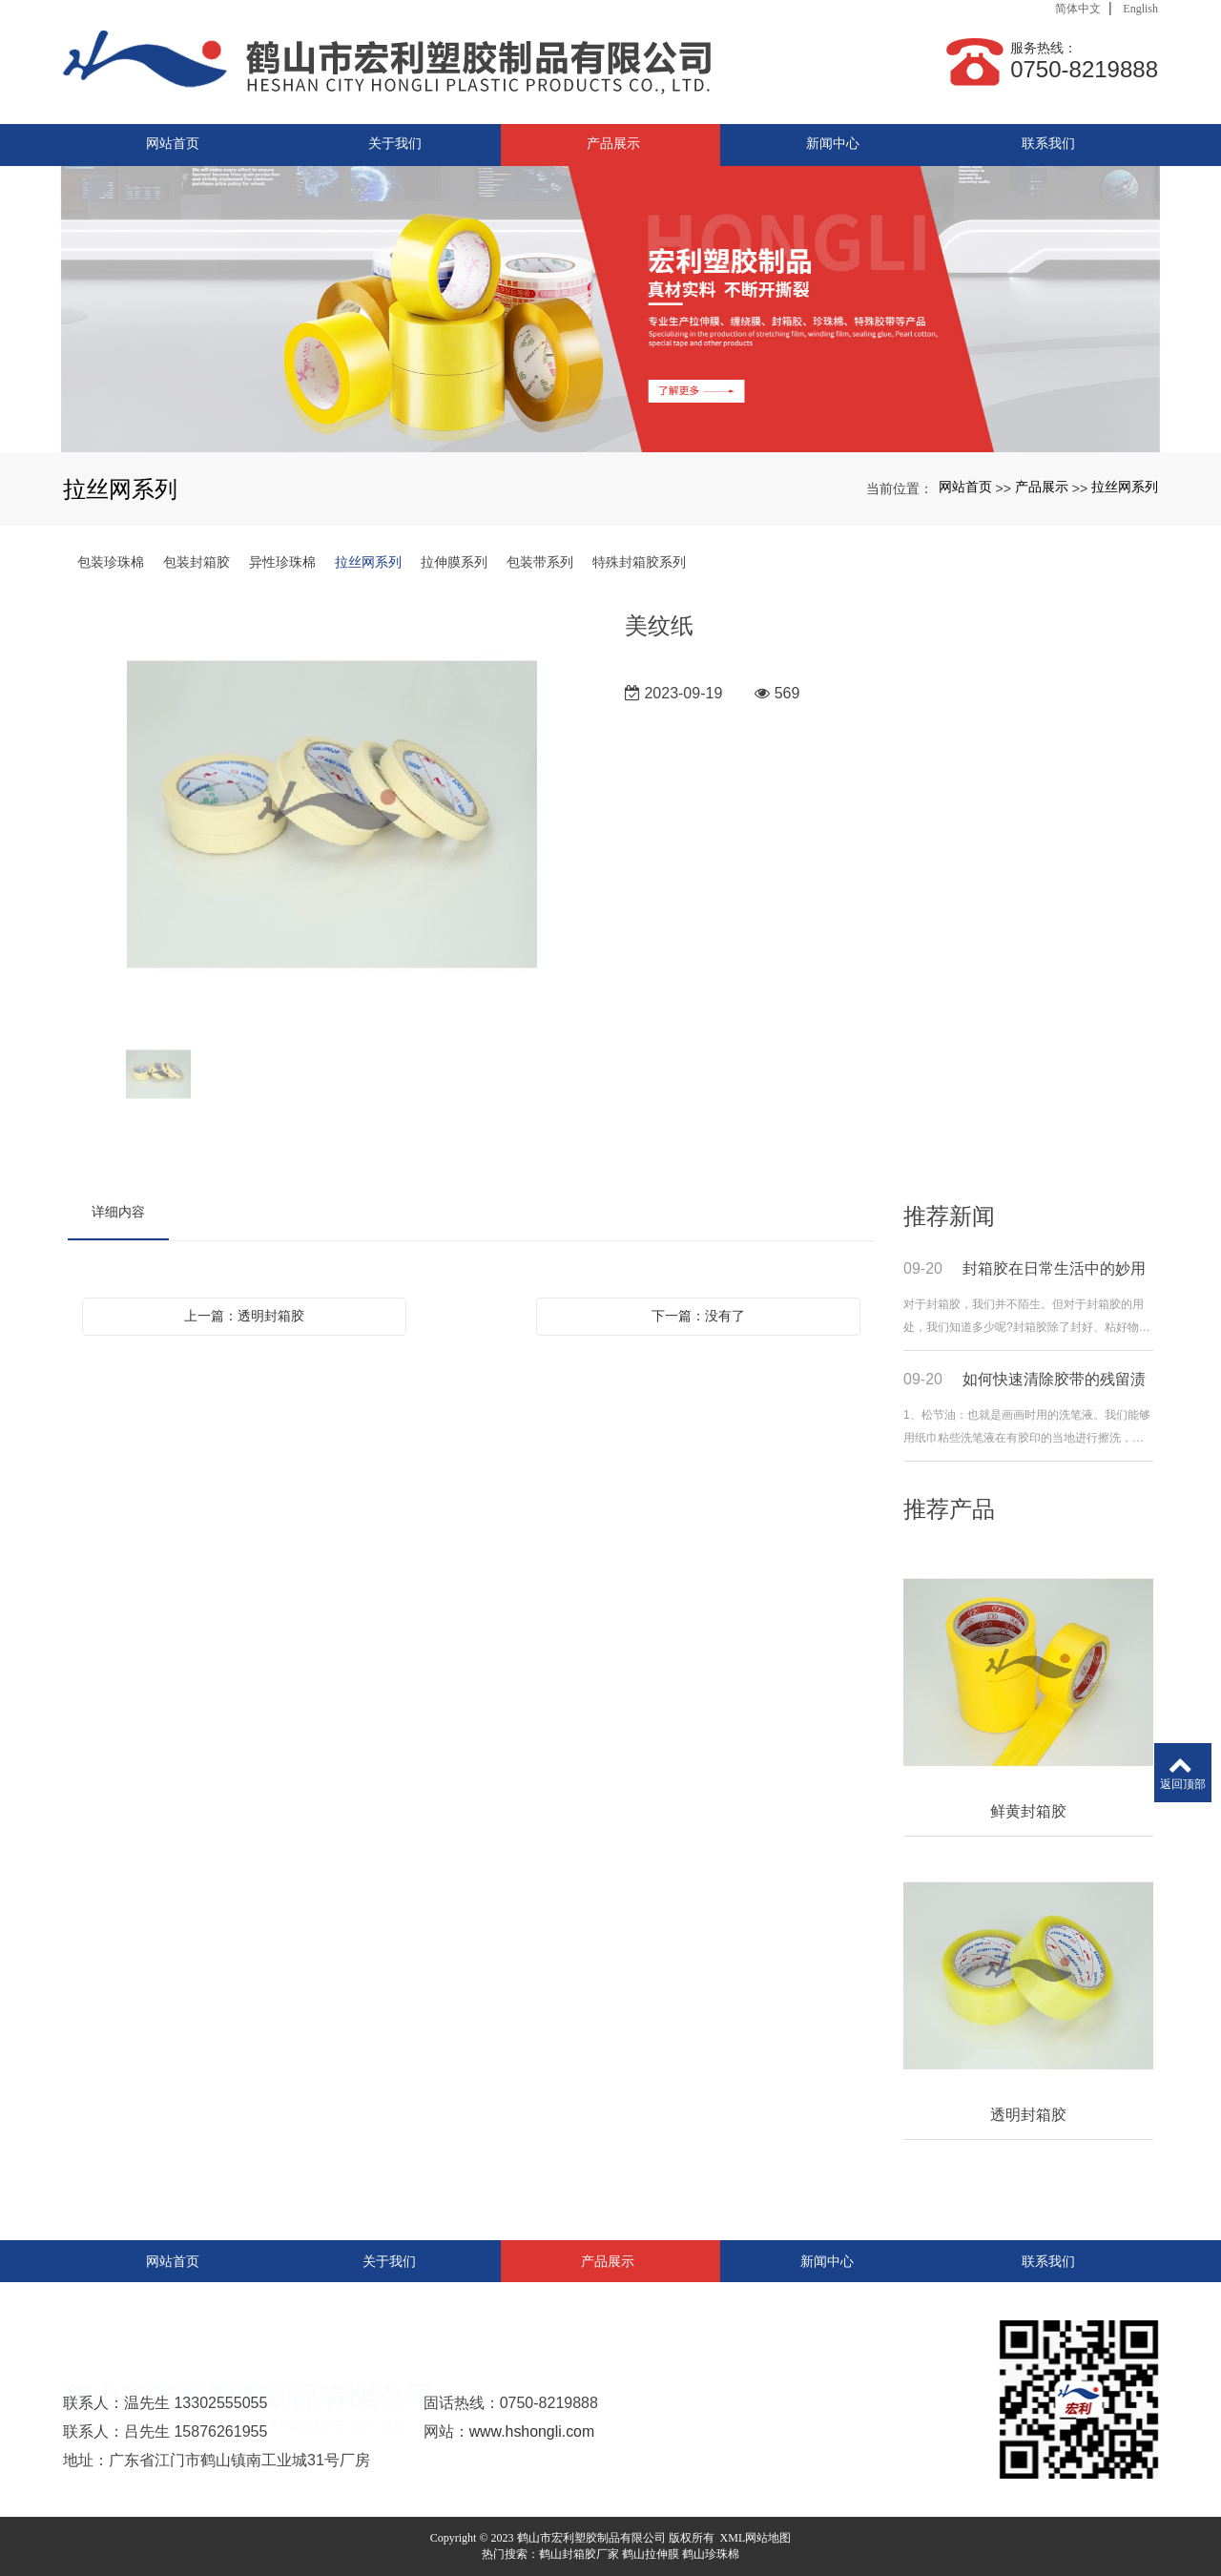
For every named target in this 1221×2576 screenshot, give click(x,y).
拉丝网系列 (1124, 486)
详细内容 (118, 1211)
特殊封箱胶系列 (639, 562)
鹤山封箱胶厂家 (579, 2554)
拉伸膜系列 (454, 562)
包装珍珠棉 (110, 562)
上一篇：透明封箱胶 (244, 1315)
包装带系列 (540, 562)
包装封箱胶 (196, 562)
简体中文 (1078, 8)
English (1140, 8)
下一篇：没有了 (698, 1315)
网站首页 (965, 486)
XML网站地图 (756, 2538)
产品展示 (1041, 486)
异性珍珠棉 (282, 562)
